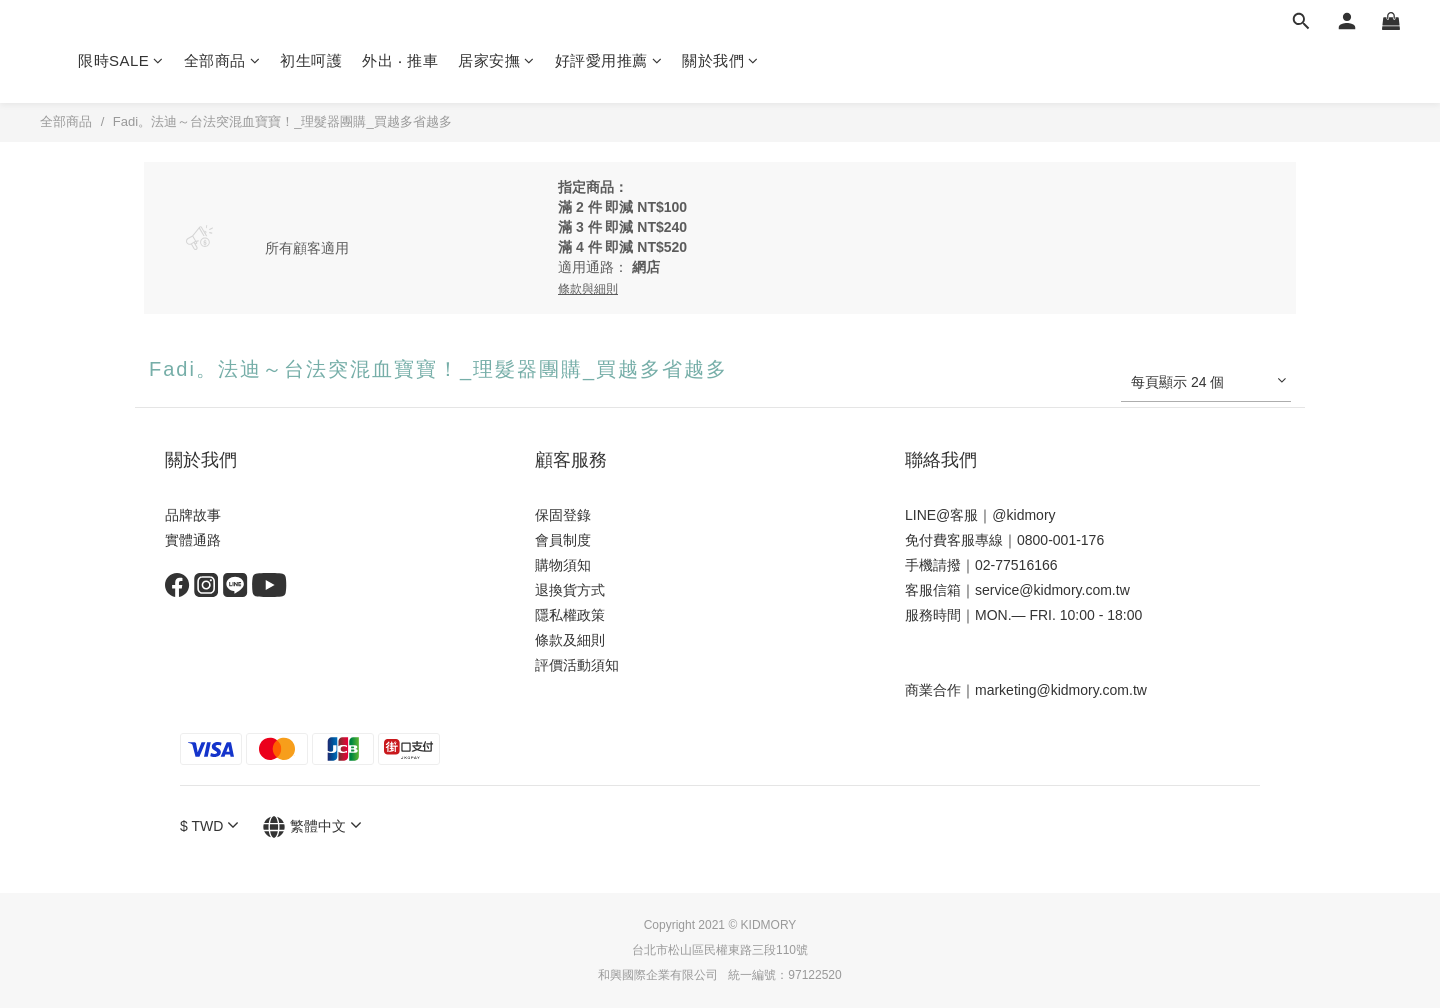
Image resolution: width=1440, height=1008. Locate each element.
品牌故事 (193, 515)
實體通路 (193, 540)
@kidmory (1023, 515)
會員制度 (563, 540)
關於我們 (720, 60)
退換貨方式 (570, 590)
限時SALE (121, 60)
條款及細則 (570, 640)
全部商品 (222, 60)
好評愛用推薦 (609, 60)
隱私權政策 (570, 615)
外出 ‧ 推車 (400, 60)
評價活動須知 (577, 665)
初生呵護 (311, 60)
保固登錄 (563, 515)
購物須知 (563, 565)
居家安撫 (496, 60)
